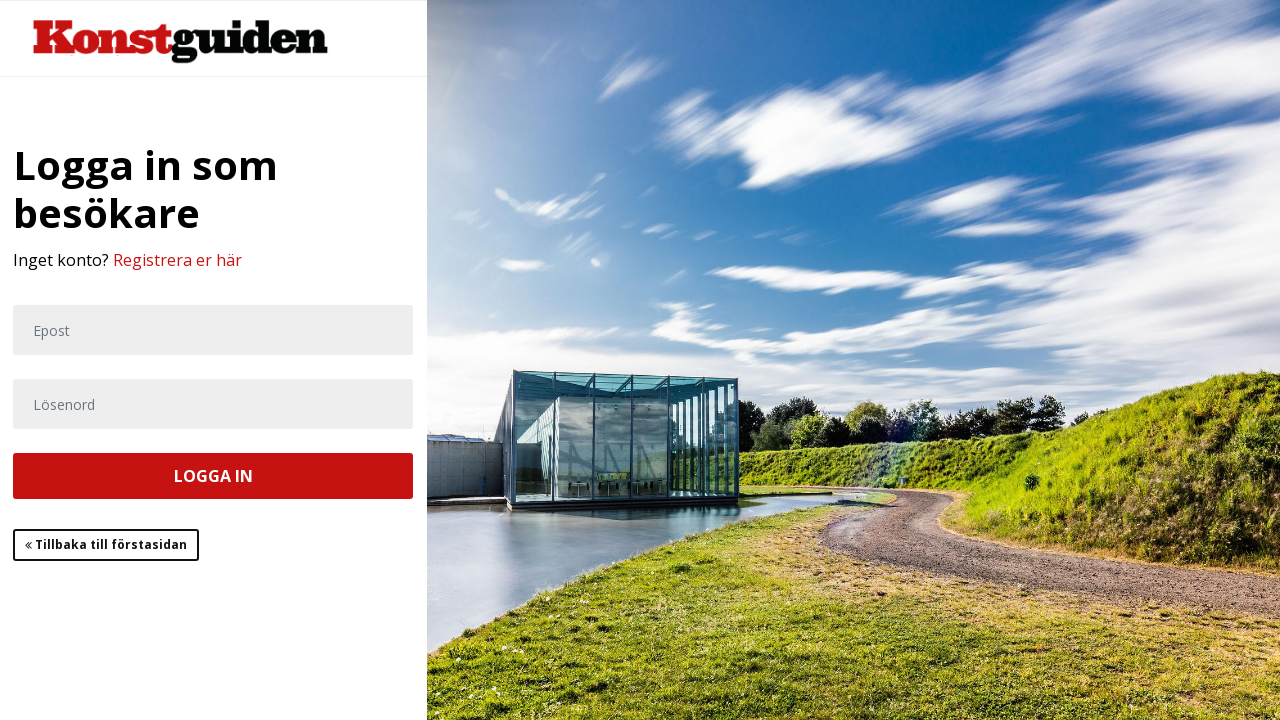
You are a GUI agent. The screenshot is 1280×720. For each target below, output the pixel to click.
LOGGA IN (213, 476)
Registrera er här (177, 260)
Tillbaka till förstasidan (106, 544)
